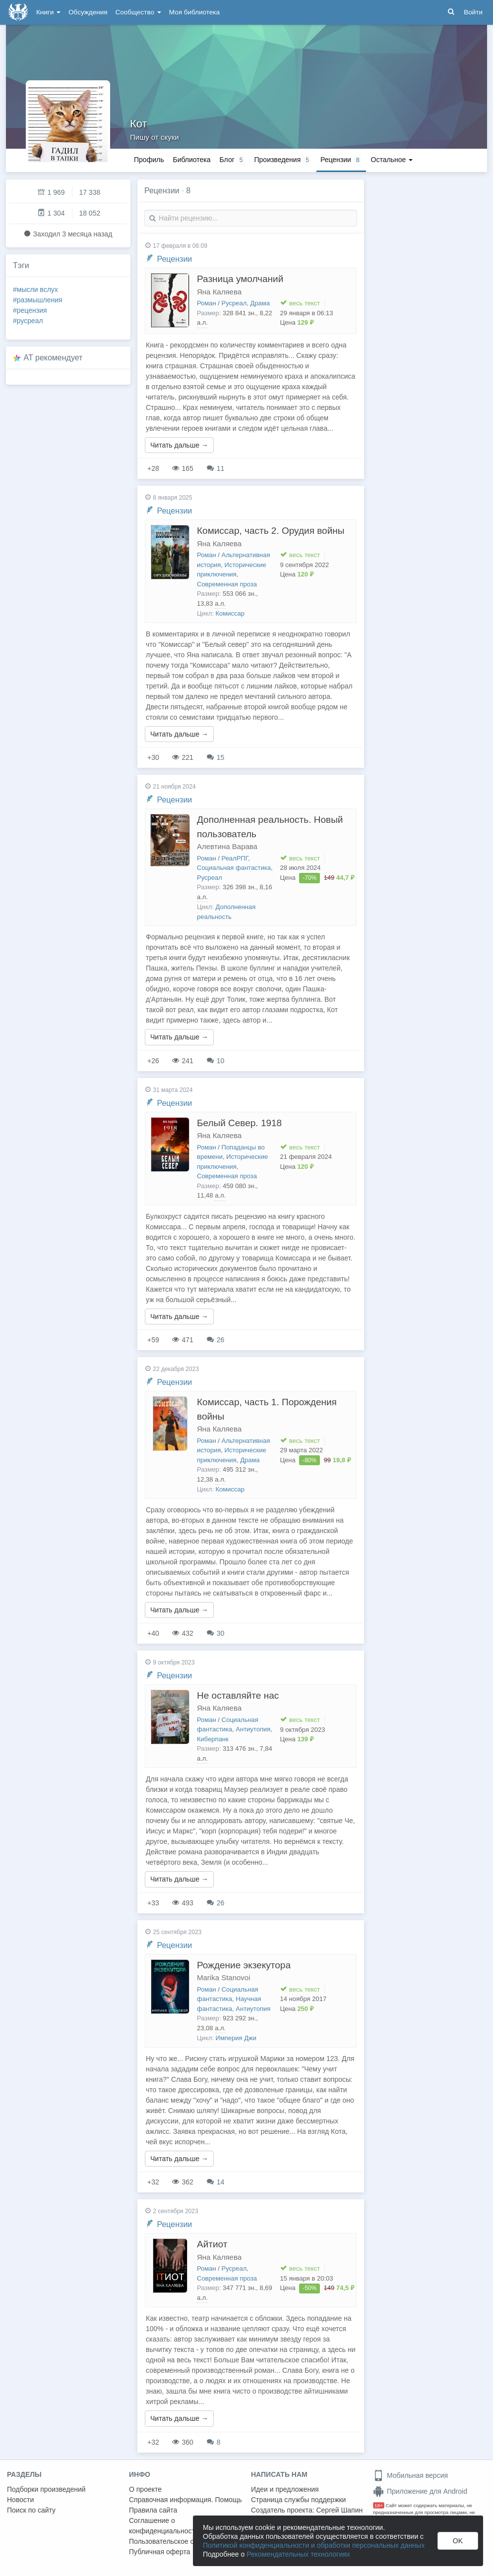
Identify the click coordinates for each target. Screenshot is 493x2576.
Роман (206, 303)
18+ (378, 2505)
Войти (473, 12)
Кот (138, 123)
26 (215, 1340)
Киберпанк (213, 1739)
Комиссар (230, 613)
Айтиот (212, 2244)
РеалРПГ (235, 858)
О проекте (145, 2489)
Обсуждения (87, 12)
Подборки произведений (46, 2489)
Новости (20, 2500)
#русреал (28, 321)
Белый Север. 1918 (239, 1123)
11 (215, 468)
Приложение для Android (420, 2491)
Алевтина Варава (227, 846)
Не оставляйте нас (238, 1695)
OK (458, 2541)
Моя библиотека (194, 12)
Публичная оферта (159, 2552)
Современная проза (227, 584)
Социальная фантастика (234, 867)
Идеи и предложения (285, 2489)
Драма (260, 303)
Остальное (392, 160)
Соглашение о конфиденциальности (164, 2526)
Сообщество (138, 12)
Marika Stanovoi (223, 1977)
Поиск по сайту (31, 2510)
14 (215, 2182)
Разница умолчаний (240, 279)
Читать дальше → (179, 445)
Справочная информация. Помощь (185, 2500)
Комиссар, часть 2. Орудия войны (270, 530)
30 (215, 1633)
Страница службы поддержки (298, 2500)
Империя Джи (236, 2038)
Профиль (149, 160)
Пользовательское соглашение (179, 2541)
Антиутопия (253, 1729)
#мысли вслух (35, 289)
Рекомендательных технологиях (298, 2554)
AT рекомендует (53, 357)
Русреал (234, 303)
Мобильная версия (410, 2475)
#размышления (37, 300)
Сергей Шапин (339, 2510)
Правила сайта (153, 2510)
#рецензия (30, 310)
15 (215, 757)
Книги (48, 12)
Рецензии (174, 259)
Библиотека (191, 160)
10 (215, 1061)
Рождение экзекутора (244, 1965)
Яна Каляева (219, 291)
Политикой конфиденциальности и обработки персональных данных (314, 2545)
